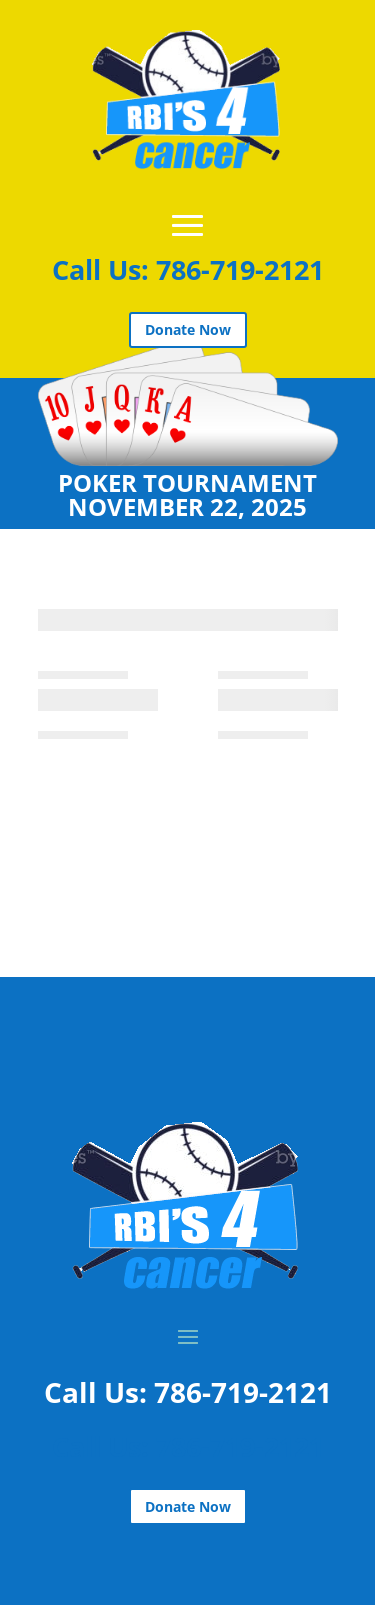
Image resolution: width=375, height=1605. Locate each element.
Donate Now (188, 329)
